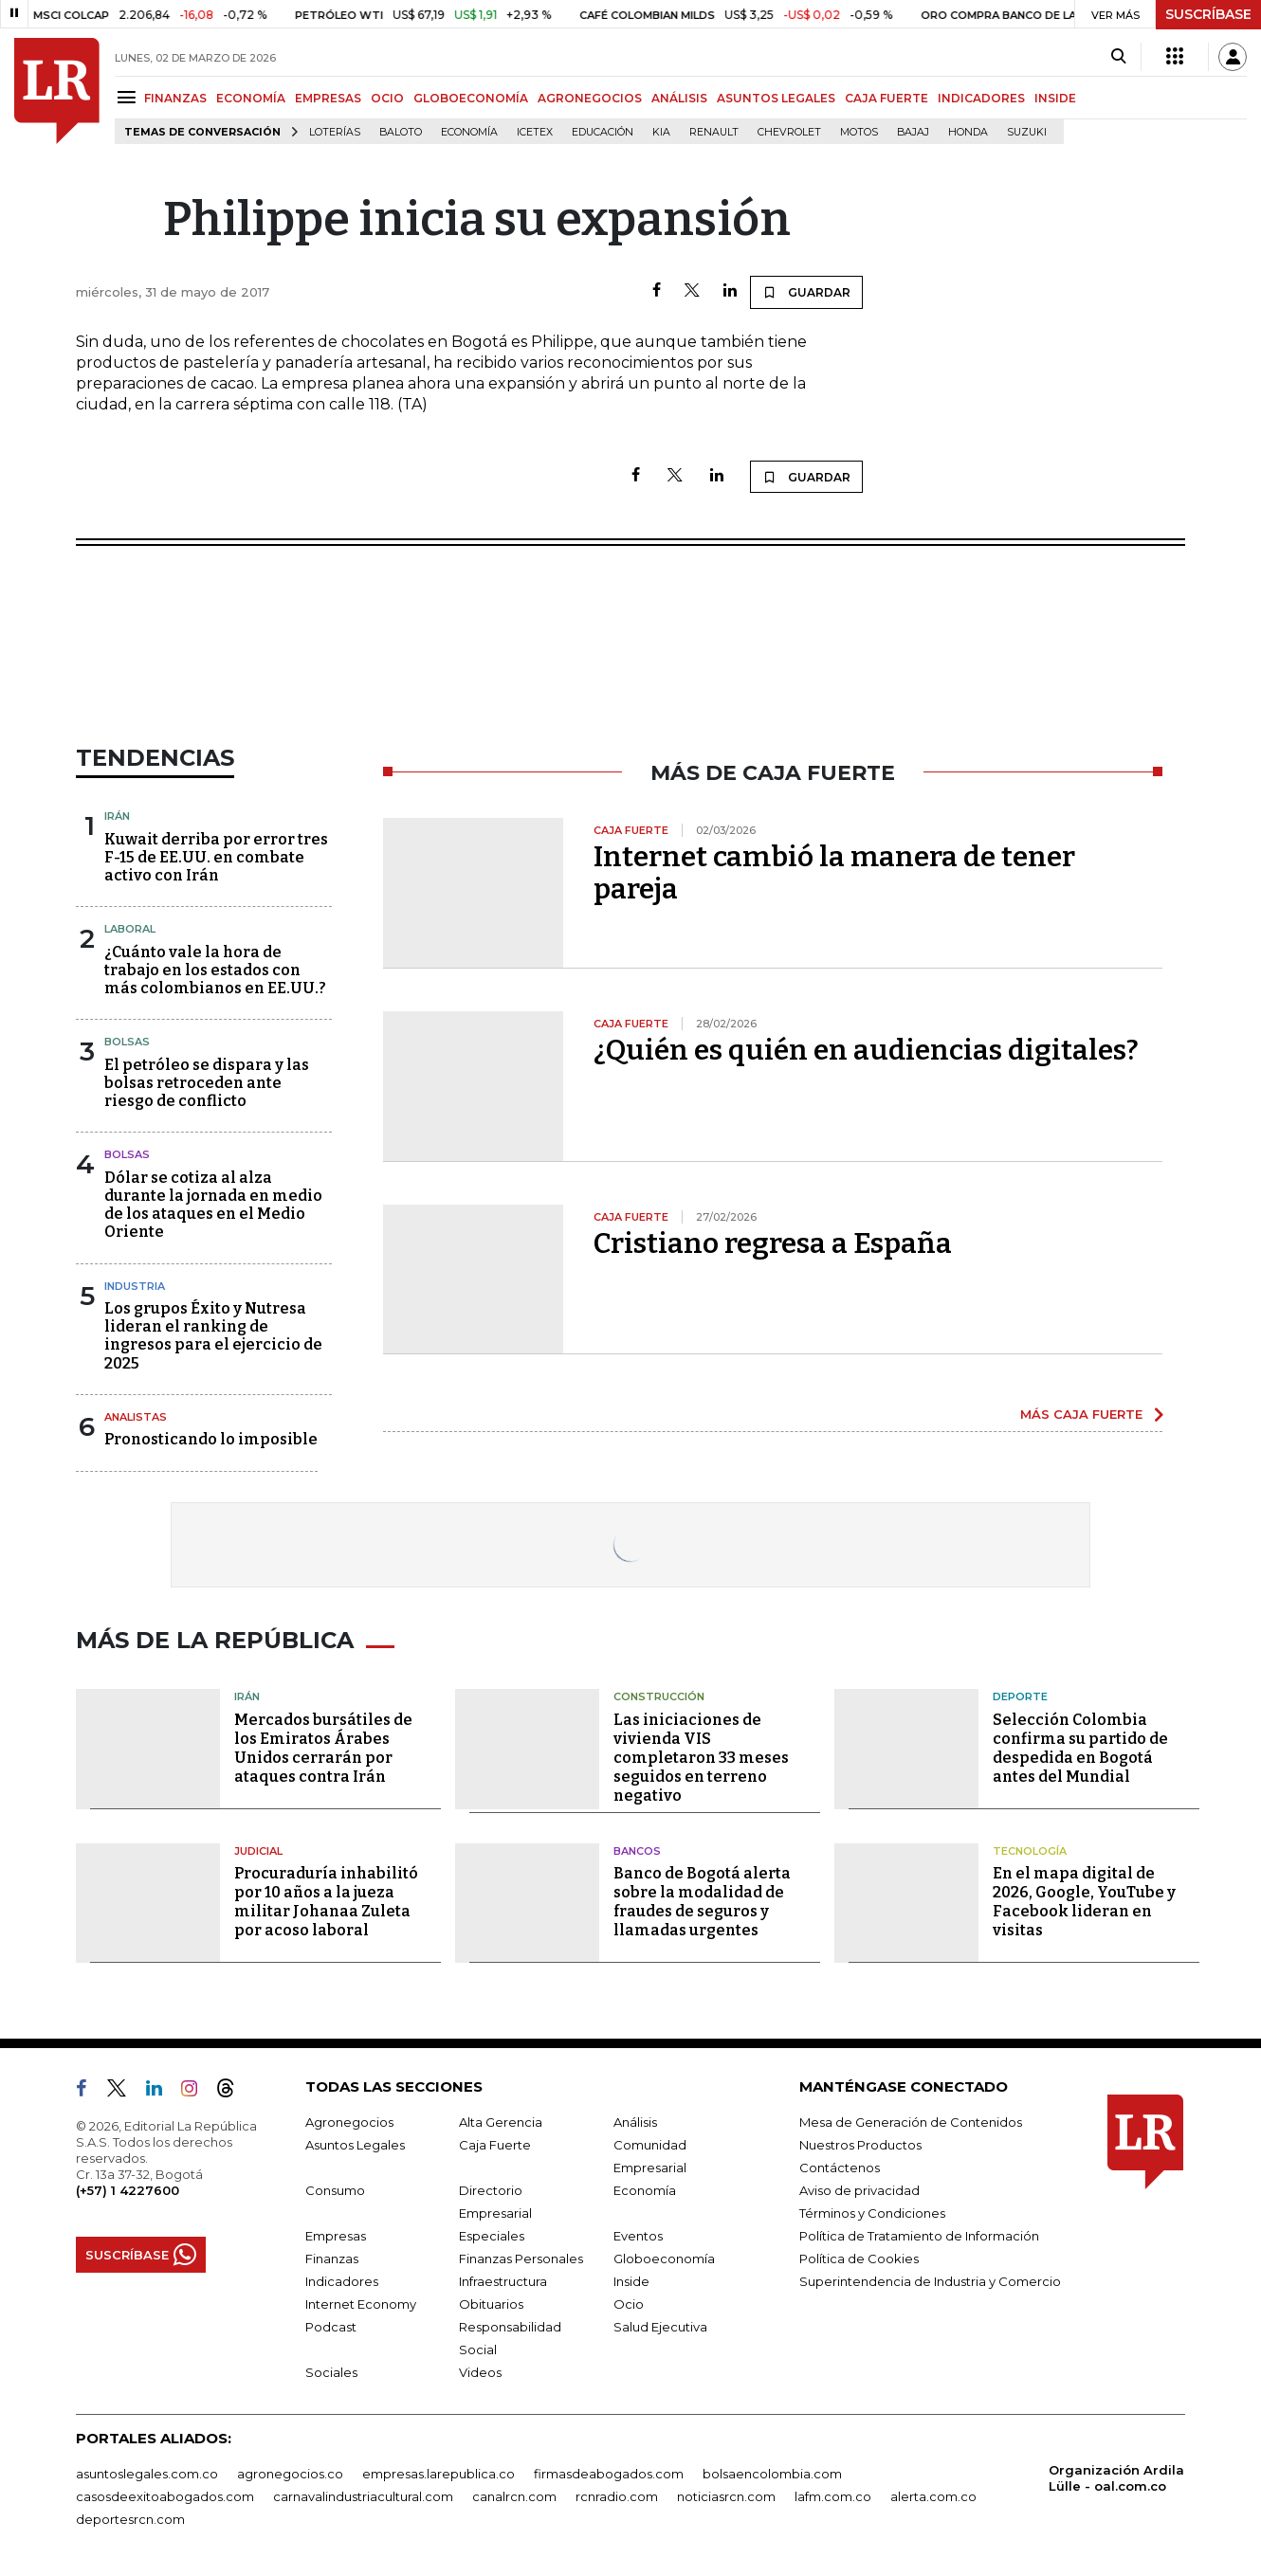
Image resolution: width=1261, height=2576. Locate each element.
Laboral (129, 928)
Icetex (535, 132)
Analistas (135, 1417)
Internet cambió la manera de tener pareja (834, 873)
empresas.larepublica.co (438, 2473)
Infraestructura (503, 2281)
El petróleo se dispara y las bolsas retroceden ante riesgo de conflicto (206, 1083)
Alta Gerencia (500, 2122)
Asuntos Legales (355, 2144)
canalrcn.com (514, 2496)
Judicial (258, 1851)
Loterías (334, 132)
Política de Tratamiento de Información (919, 2235)
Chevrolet (789, 132)
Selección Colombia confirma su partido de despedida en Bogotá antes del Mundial (1080, 1748)
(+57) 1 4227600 (127, 2190)
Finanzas (331, 2258)
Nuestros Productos (860, 2144)
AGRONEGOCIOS (590, 98)
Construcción (658, 1696)
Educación (602, 132)
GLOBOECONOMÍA (470, 98)
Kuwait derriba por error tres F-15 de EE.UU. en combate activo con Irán (216, 857)
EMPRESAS (328, 98)
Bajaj (913, 132)
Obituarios (491, 2304)
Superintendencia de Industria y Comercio (930, 2281)
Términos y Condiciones (872, 2213)
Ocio (628, 2304)
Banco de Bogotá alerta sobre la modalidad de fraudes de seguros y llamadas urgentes (702, 1901)
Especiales (491, 2235)
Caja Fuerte (495, 2144)
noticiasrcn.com (726, 2496)
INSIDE (1055, 98)
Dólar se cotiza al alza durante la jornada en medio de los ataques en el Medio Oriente (213, 1205)
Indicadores (341, 2281)
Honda (968, 132)
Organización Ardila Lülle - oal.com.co (1116, 2478)
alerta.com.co (933, 2496)
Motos (859, 132)
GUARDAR (806, 291)
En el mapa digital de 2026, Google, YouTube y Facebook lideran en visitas (1084, 1901)
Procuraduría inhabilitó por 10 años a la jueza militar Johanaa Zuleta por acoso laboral (326, 1901)
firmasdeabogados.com (609, 2473)
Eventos (638, 2235)
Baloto (400, 132)
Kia (661, 132)
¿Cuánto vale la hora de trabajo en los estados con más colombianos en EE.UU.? (215, 970)
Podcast (330, 2326)
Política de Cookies (859, 2258)
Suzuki (1027, 132)
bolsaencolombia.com (772, 2473)
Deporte (1020, 1696)
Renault (714, 132)
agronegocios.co (290, 2473)
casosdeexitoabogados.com (165, 2496)
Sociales (331, 2372)
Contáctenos (839, 2167)
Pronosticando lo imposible (211, 1439)
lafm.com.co (833, 2496)
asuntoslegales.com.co (147, 2473)
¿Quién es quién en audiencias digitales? (866, 1050)
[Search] (1118, 56)
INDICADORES (981, 98)
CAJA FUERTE (886, 98)
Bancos (637, 1851)
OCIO (387, 98)
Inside (631, 2281)
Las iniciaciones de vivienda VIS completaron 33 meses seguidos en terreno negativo (701, 1758)
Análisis (635, 2122)
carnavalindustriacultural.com (363, 2496)
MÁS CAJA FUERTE (1081, 1414)
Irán (117, 816)
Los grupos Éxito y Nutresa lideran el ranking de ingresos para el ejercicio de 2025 (213, 1335)
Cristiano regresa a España (773, 1243)
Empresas (335, 2235)
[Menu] (129, 97)
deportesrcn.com (130, 2519)
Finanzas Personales (521, 2258)
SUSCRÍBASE (1208, 14)
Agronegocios (349, 2122)
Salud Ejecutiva (660, 2326)
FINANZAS (175, 98)
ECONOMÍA (250, 98)
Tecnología (1030, 1851)
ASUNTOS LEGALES (776, 98)
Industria (134, 1286)
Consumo (335, 2190)
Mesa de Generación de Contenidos (910, 2122)
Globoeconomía (664, 2258)
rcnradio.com (617, 2496)
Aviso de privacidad (859, 2190)
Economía (469, 132)
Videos (480, 2372)
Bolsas (127, 1041)
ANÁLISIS (679, 98)
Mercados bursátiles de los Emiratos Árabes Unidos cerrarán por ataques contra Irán (323, 1748)
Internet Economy (360, 2304)
